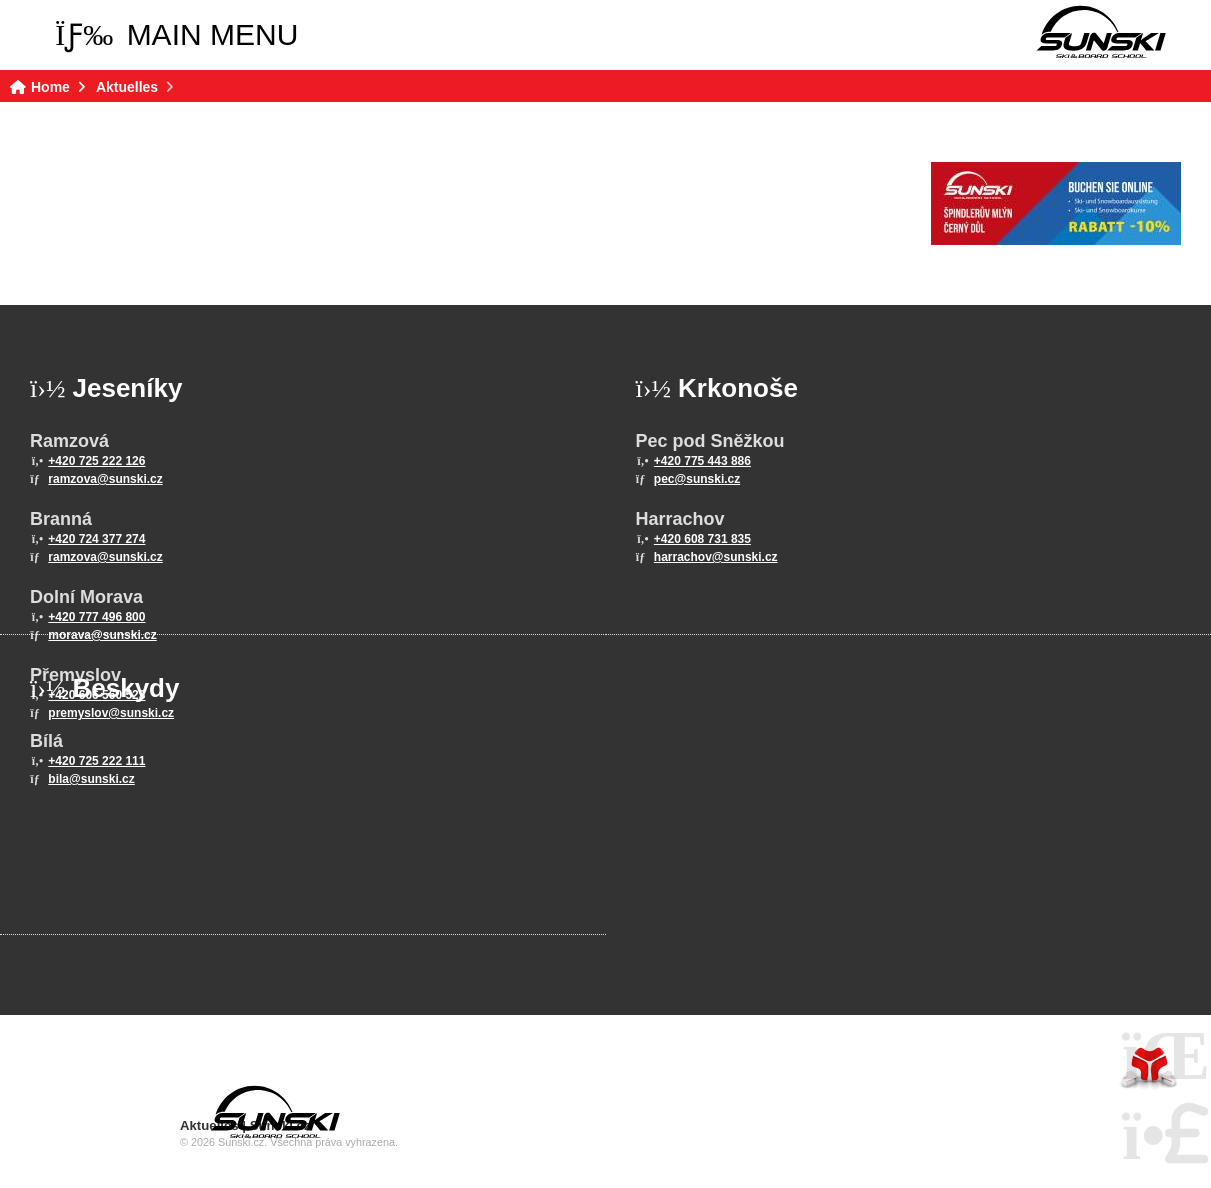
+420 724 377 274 (96, 539)
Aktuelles (127, 87)
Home (1101, 32)
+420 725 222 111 (96, 761)
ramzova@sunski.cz (105, 479)
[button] (176, 35)
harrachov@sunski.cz (716, 557)
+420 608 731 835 (702, 539)
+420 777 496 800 (96, 617)
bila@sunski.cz (91, 779)
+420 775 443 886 (702, 461)
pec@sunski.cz (697, 479)
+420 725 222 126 (96, 461)
